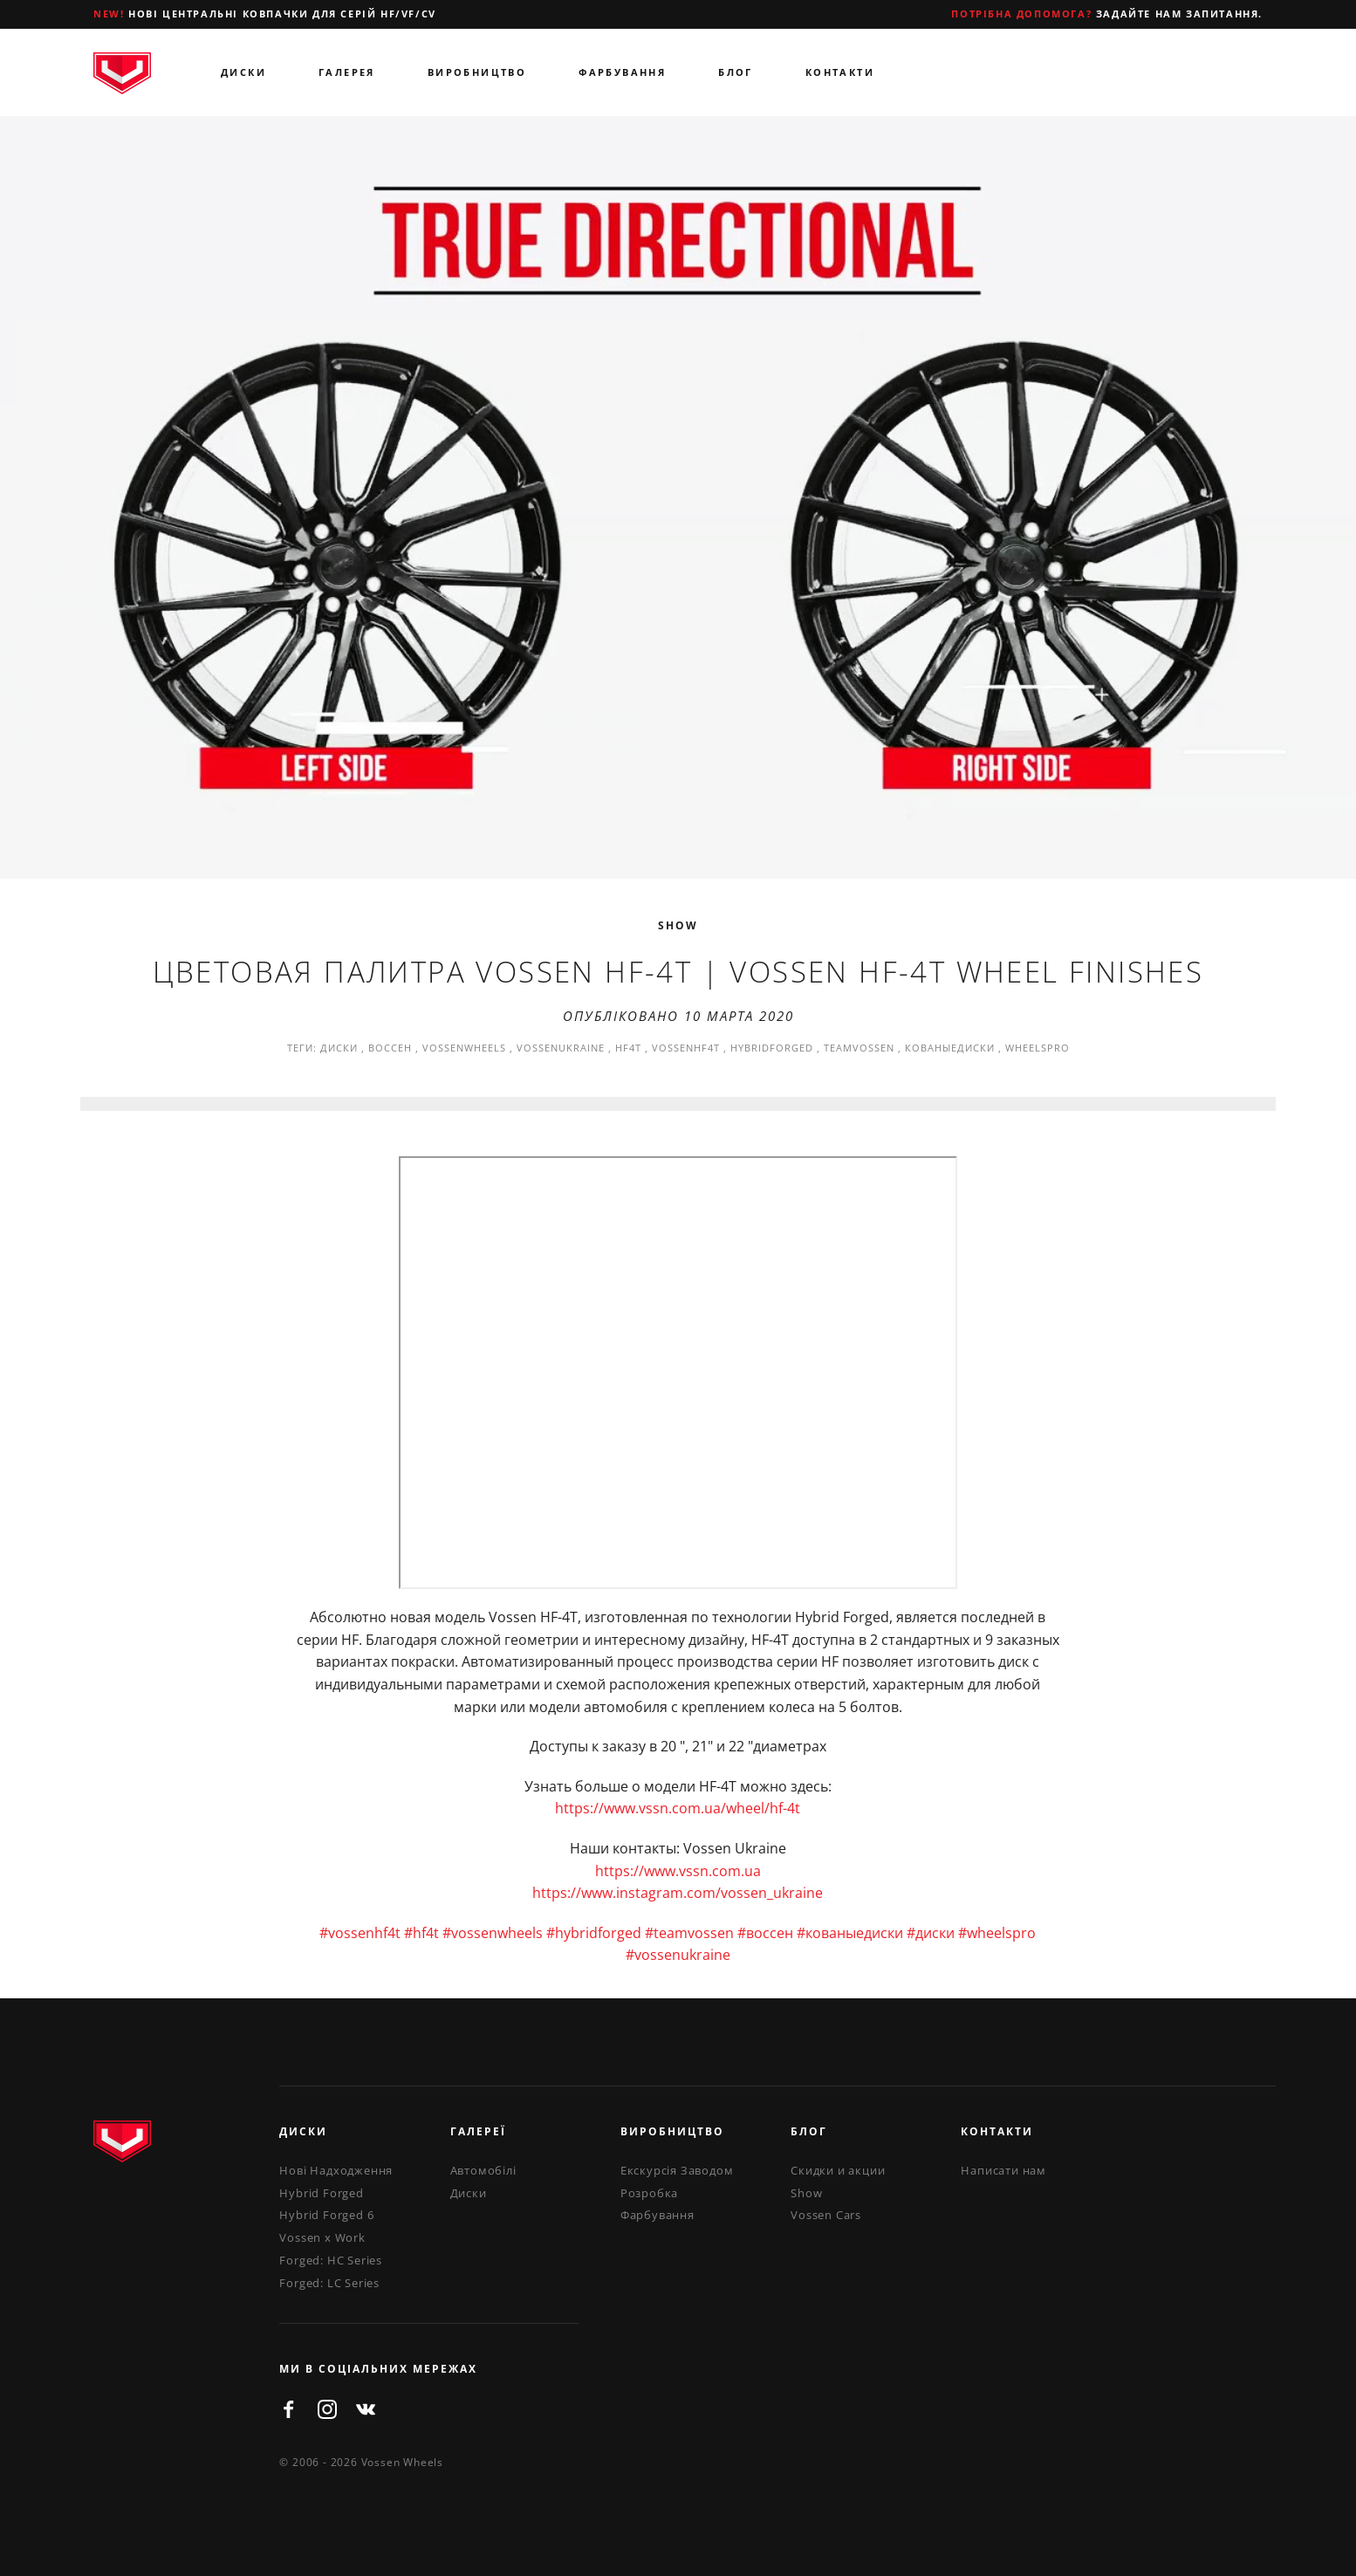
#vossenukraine (678, 1954)
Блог (735, 72)
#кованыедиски (850, 1932)
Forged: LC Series (329, 2283)
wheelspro (1037, 1047)
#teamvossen (689, 1932)
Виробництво (477, 72)
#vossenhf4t (360, 1932)
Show (678, 925)
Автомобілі (483, 2170)
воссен (390, 1047)
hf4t (628, 1047)
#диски (931, 1932)
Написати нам (1003, 2170)
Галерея (346, 72)
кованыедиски (950, 1047)
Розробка (649, 2193)
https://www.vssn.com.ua (678, 1871)
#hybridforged (593, 1932)
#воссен (765, 1932)
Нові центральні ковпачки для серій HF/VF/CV (264, 13)
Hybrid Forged (321, 2193)
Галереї (478, 2131)
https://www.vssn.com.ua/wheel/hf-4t (677, 1808)
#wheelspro (997, 1932)
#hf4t (421, 1932)
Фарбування (622, 72)
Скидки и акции (838, 2170)
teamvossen (859, 1047)
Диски (243, 72)
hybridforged (771, 1047)
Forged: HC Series (330, 2260)
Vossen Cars (826, 2215)
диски (339, 1047)
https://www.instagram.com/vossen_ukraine (677, 1892)
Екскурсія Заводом (677, 2170)
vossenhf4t (686, 1047)
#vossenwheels (492, 1932)
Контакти (839, 72)
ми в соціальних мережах (378, 2368)
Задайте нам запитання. (1107, 13)
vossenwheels (464, 1047)
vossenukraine (561, 1047)
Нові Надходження (336, 2170)
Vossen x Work (322, 2237)
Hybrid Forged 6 (326, 2215)
